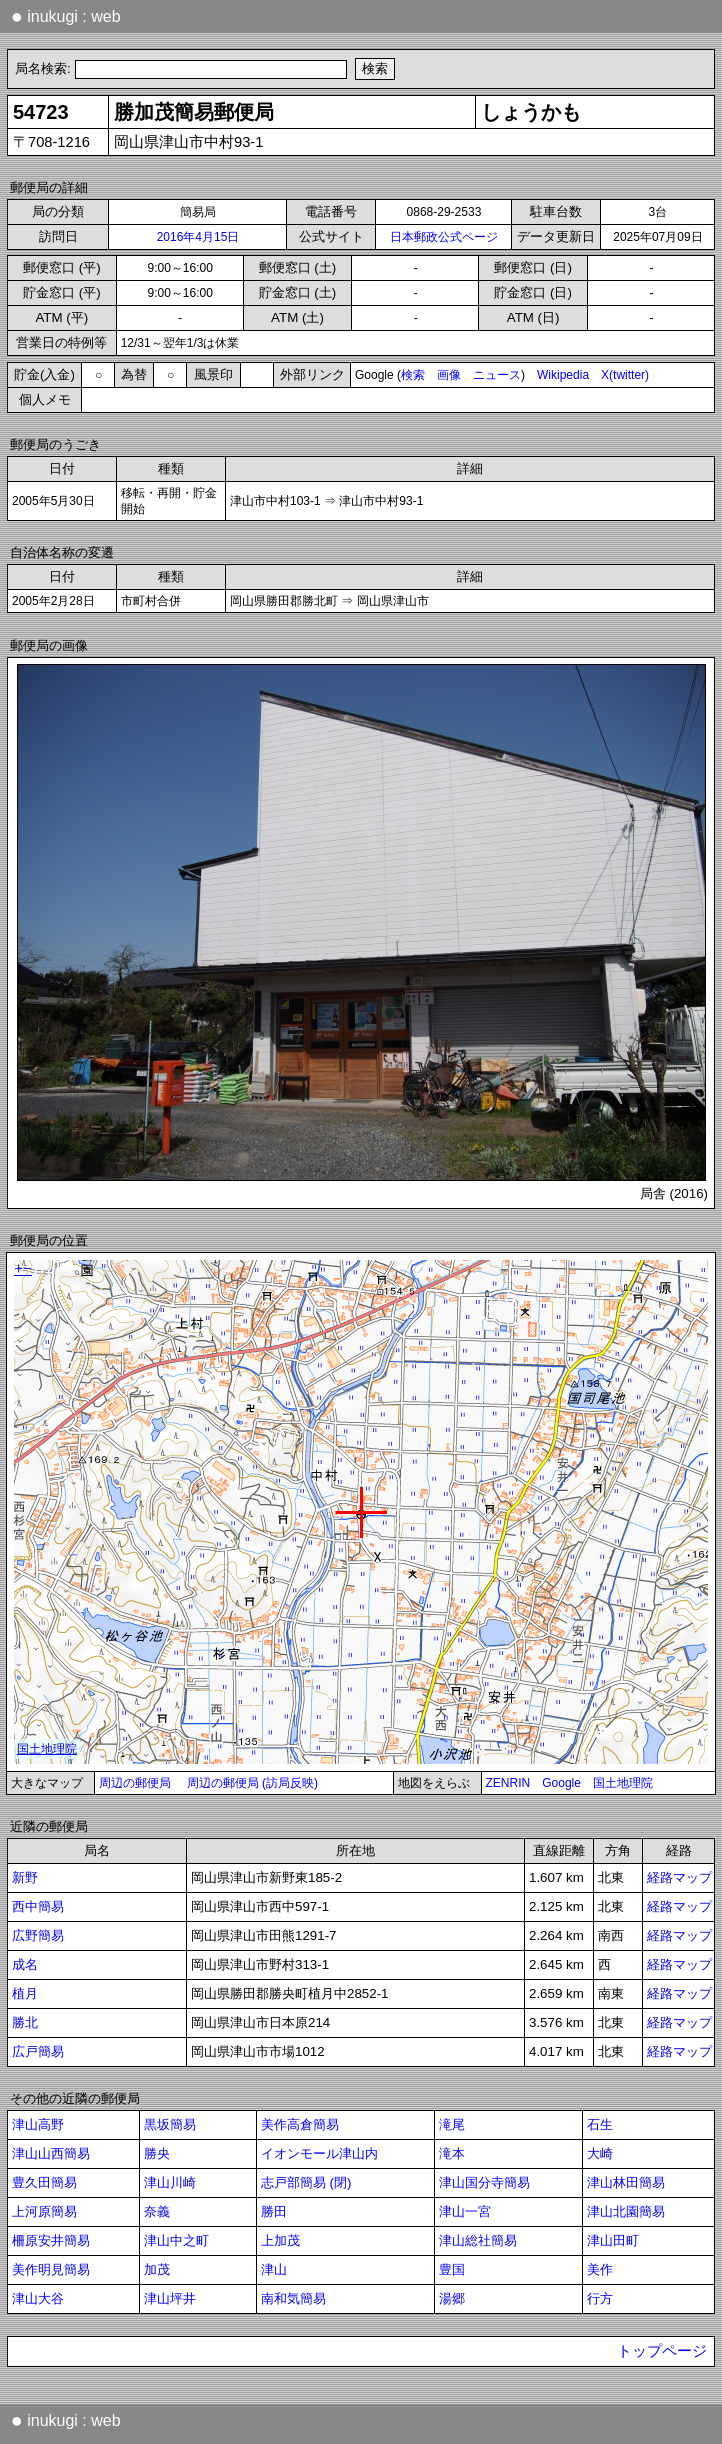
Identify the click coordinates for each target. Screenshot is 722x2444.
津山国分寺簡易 (484, 2182)
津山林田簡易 (626, 2182)
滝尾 (452, 2124)
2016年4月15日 (198, 237)
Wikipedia (563, 375)
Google (561, 1783)
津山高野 (38, 2124)
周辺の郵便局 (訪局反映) (252, 1783)
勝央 (157, 2153)
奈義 (157, 2211)
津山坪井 (170, 2298)
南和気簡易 (293, 2298)
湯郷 (452, 2298)
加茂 (157, 2269)
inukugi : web (66, 16)
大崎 (600, 2153)
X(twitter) (625, 375)
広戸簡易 (38, 2051)
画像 (449, 375)
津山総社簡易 (478, 2240)
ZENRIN (508, 1783)
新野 (25, 1877)
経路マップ (679, 1877)
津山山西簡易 (51, 2153)
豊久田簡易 (44, 2182)
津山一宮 (465, 2211)
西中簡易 (38, 1906)
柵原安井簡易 (51, 2240)
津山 (274, 2269)
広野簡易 (38, 1935)
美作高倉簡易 (300, 2124)
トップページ (662, 2351)
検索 (413, 375)
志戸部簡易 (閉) (306, 2182)
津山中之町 (176, 2240)
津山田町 (613, 2240)
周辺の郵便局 (135, 1783)
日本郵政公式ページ (444, 237)
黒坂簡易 (170, 2124)
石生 (600, 2124)
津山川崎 (170, 2182)
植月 (25, 1993)
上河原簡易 (44, 2211)
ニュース (497, 375)
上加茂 (280, 2240)
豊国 (452, 2269)
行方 (600, 2298)
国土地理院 (623, 1783)
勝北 (25, 2022)
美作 (600, 2269)
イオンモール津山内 (319, 2153)
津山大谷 (38, 2298)
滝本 (452, 2153)
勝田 (274, 2211)
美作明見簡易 (51, 2269)
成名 (25, 1964)
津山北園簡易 (626, 2211)
